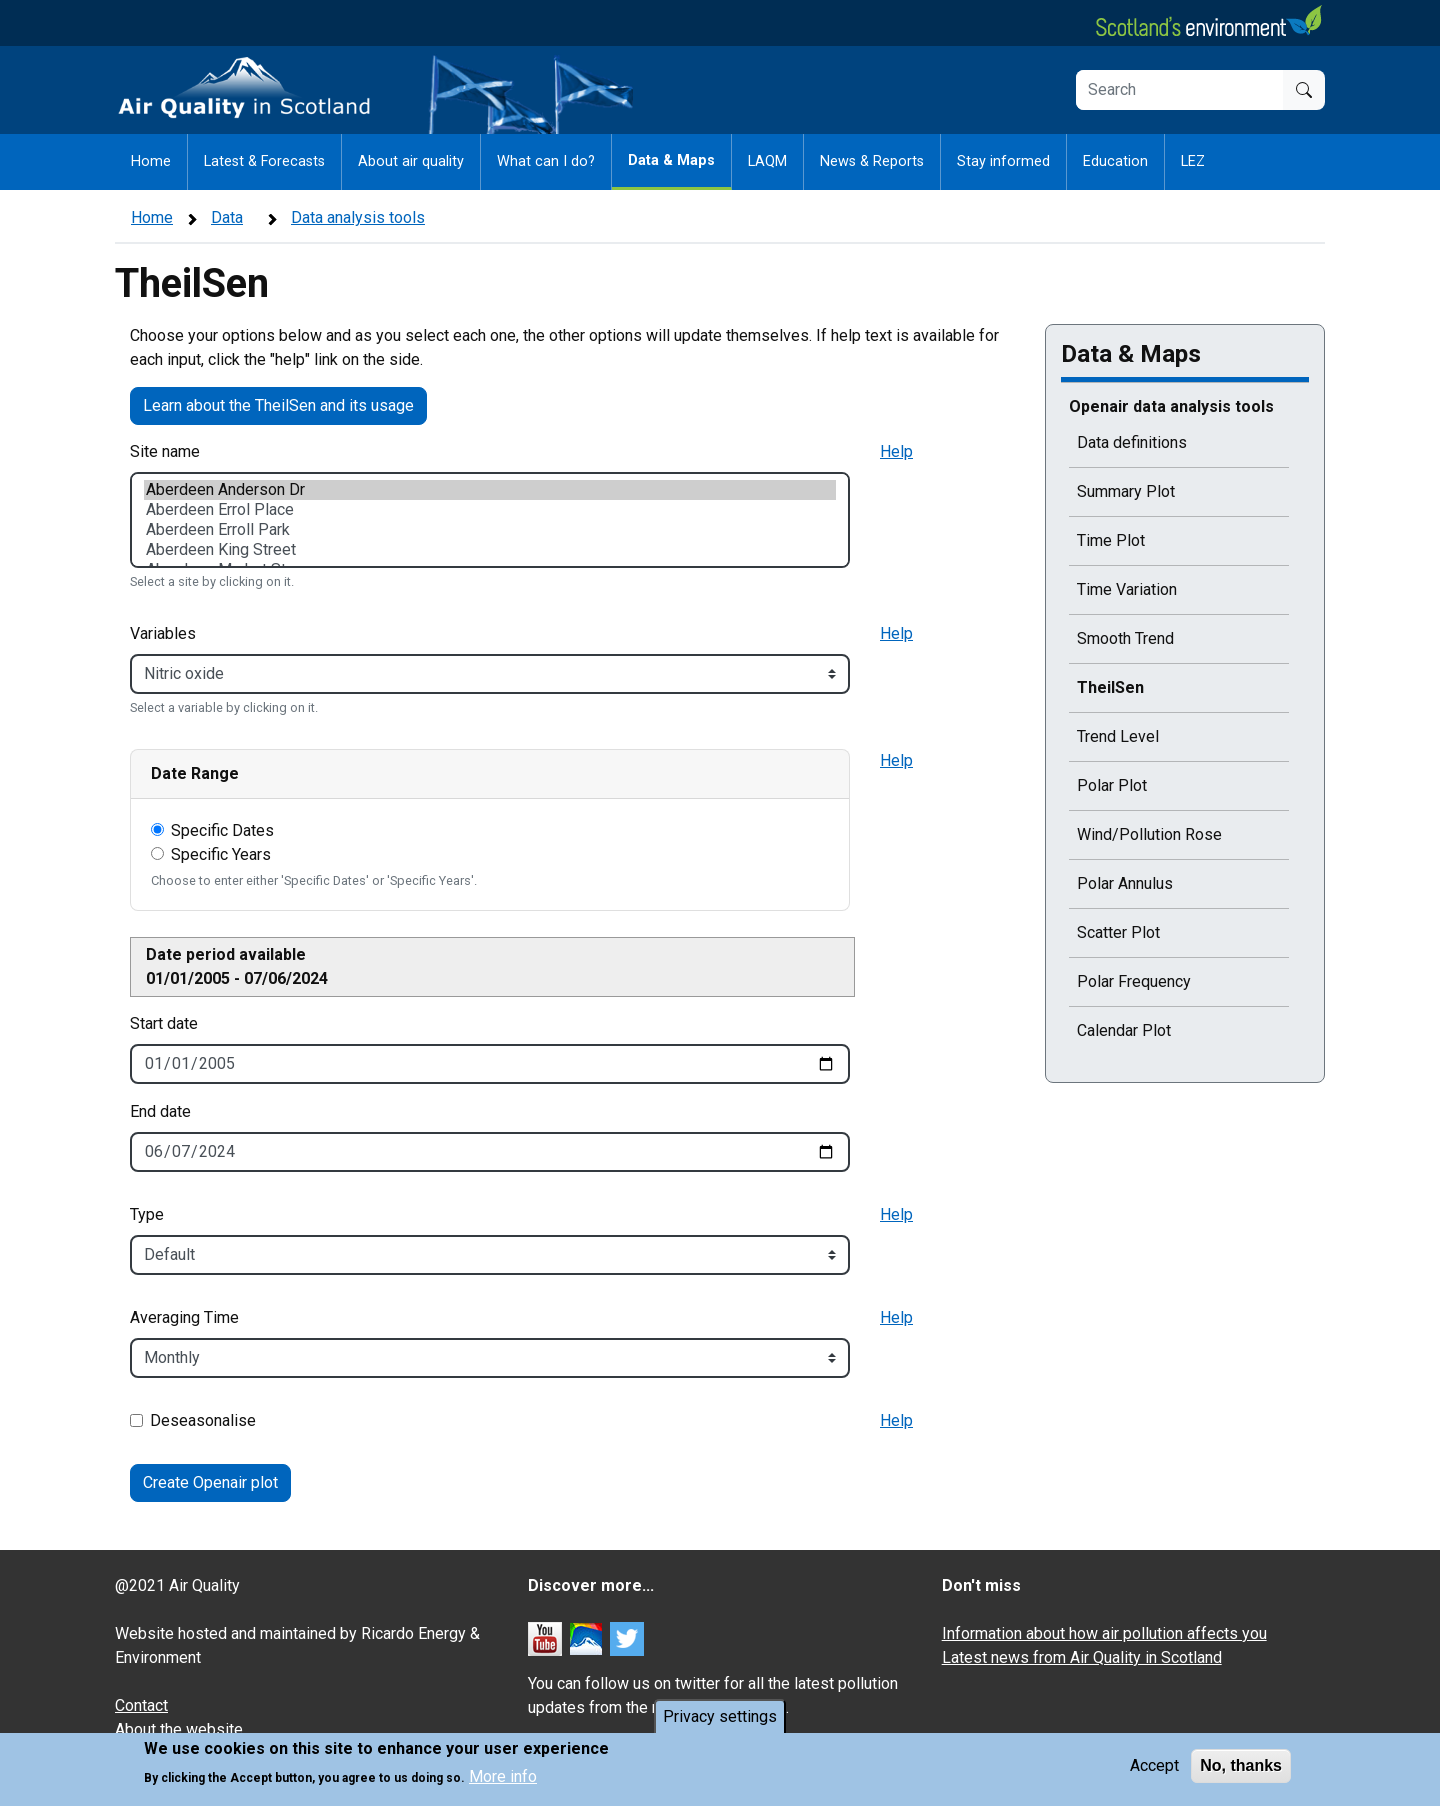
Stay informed (1003, 161)
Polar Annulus (1125, 883)
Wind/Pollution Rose (1149, 834)
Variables (163, 633)
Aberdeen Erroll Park (490, 530)
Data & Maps (671, 160)
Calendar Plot (1124, 1030)
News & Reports (872, 161)
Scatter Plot (1118, 932)
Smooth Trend (1125, 638)
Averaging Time (184, 1317)
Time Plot (1111, 540)
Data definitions (1132, 442)
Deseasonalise (203, 1420)
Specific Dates (222, 830)
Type (147, 1214)
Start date (164, 1023)
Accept (1154, 1767)
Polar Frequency (1134, 981)
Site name (165, 451)
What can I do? (546, 161)
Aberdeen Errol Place (490, 510)
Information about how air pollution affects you (1104, 1633)
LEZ (1193, 161)
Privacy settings (720, 1718)
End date (160, 1111)
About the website (179, 1729)
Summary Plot (1126, 491)
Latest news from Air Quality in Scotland (1082, 1657)
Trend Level (1118, 736)
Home (151, 161)
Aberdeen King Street (490, 550)
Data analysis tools (358, 217)
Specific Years (221, 854)
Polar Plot (1112, 785)
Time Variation (1127, 589)
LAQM (767, 161)
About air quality (411, 161)
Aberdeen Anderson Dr (490, 490)
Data (227, 217)
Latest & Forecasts (264, 161)
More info (503, 1779)
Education (1115, 161)
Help (896, 451)
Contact (141, 1705)
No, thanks (1241, 1767)
